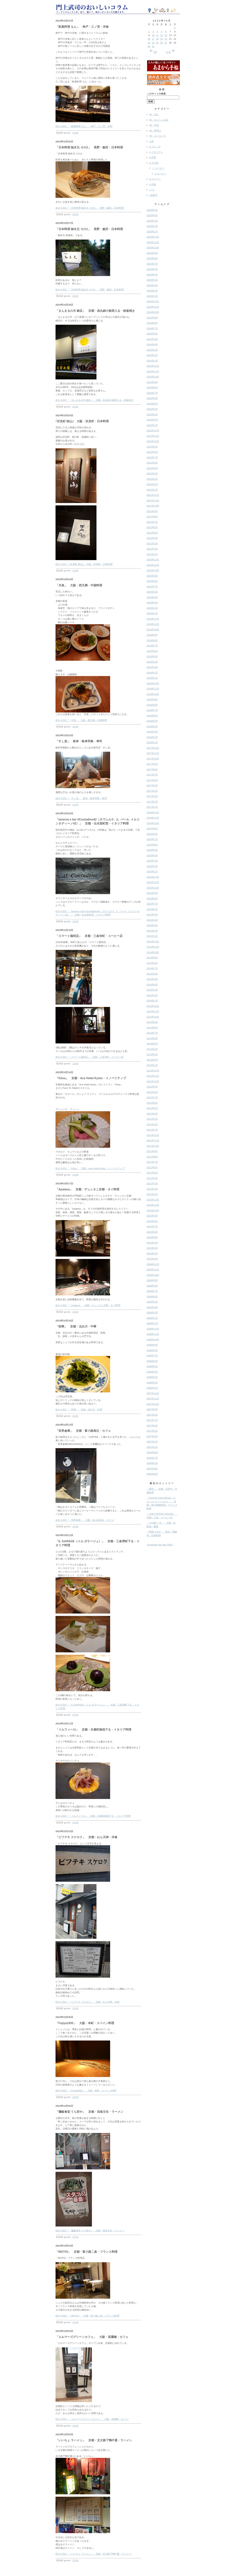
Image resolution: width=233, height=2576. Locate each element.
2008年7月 (152, 1355)
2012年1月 (152, 1129)
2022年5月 (152, 468)
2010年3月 (152, 1248)
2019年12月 (153, 619)
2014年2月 (152, 995)
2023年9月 (152, 382)
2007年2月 (152, 1447)
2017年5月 (152, 785)
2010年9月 (152, 1215)
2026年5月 (152, 210)
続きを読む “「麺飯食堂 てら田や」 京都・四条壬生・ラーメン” (90, 2230)
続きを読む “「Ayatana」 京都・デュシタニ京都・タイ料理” (88, 1305)
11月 (170, 52)
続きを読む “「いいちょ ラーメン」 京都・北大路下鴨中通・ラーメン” (94, 2553)
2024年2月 (152, 355)
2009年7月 (152, 1291)
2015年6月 (152, 909)
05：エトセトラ (157, 136)
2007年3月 (152, 1441)
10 (153, 35)
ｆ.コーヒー (158, 168)
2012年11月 (153, 1076)
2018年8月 (152, 705)
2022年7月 (152, 457)
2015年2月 (152, 930)
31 (153, 46)
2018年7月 (152, 710)
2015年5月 (152, 914)
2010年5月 (152, 1237)
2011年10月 (153, 1146)
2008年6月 (152, 1361)
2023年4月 (152, 409)
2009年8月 (152, 1285)
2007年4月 (152, 1436)
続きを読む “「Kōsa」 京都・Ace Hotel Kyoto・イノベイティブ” (90, 1168)
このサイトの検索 (156, 93)
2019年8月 (152, 640)
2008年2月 (152, 1382)
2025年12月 (153, 237)
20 (166, 39)
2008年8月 (152, 1350)
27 (166, 42)
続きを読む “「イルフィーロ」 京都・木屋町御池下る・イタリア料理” (93, 1816)
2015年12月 (153, 877)
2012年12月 (153, 1070)
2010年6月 (152, 1232)
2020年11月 (153, 565)
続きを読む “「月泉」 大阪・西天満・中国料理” (81, 720)
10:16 (75, 2237)
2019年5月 (152, 656)
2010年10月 (153, 1210)
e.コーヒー (160, 173)
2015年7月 (152, 903)
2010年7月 (152, 1226)
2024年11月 (153, 307)
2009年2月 (152, 1318)
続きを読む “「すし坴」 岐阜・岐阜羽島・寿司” (81, 798)
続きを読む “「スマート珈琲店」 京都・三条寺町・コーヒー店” (90, 1057)
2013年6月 (152, 1038)
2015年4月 (152, 920)
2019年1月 (152, 678)
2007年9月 (152, 1409)
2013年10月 (153, 1017)
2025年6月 (152, 269)
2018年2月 (152, 737)
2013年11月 (153, 1011)
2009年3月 (152, 1312)
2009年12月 (153, 1264)
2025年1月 (152, 296)
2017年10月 (153, 758)
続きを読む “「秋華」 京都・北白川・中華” (79, 1409)
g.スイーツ (155, 179)
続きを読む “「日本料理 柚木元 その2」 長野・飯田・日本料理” (90, 208)
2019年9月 (152, 635)
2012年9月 (152, 1086)
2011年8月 (152, 1156)
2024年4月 (152, 344)
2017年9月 (152, 764)
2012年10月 (153, 1081)
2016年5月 (152, 850)
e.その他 (153, 163)
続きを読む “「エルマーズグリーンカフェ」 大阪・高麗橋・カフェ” (92, 2419)
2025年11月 (153, 242)
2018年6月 (152, 715)
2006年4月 (152, 1463)
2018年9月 (152, 699)
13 (166, 35)
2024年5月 (152, 339)
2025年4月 (152, 280)
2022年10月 (153, 441)
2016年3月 (152, 860)
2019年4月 (152, 662)
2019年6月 (152, 651)
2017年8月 (152, 769)
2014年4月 (152, 984)
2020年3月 (152, 602)
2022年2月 (152, 484)
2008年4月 (152, 1371)
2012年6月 (152, 1103)
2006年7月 (152, 1458)
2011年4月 (152, 1178)
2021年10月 (153, 505)
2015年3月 (152, 925)
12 (161, 35)
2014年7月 (152, 968)
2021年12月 (153, 495)
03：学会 (154, 125)
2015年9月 (152, 893)
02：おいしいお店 (158, 120)
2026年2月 (152, 226)
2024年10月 (153, 312)
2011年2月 (152, 1189)
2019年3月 (152, 667)
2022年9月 (152, 446)
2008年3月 (152, 1377)
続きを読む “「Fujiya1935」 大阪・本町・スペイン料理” (86, 2090)
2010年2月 (152, 1253)
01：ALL (154, 114)
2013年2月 (152, 1060)
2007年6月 (152, 1425)
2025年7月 (152, 264)
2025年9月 (152, 253)
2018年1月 (152, 742)
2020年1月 (152, 613)
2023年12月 (153, 366)
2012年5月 (152, 1108)
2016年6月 (152, 844)
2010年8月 (152, 1221)
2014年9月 (152, 957)
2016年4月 (152, 855)
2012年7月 (152, 1097)
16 (149, 39)
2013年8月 (152, 1027)
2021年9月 (152, 511)
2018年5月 (152, 721)
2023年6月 (152, 398)
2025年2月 (152, 290)
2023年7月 (152, 393)
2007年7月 (152, 1420)
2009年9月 (152, 1280)
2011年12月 (153, 1135)
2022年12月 (153, 430)
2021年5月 (152, 532)
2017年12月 (153, 748)
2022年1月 (152, 489)
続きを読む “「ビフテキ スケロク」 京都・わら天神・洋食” (88, 2002)
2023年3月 (152, 414)
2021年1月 (152, 554)
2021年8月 (152, 516)
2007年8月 (152, 1415)
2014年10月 (153, 952)
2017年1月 (152, 807)
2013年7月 (152, 1033)
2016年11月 (153, 817)
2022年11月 (153, 436)
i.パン (152, 189)
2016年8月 (152, 834)
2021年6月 (152, 527)
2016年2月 (152, 866)
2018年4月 (152, 726)
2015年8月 (152, 898)
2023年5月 (152, 403)
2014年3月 (152, 990)
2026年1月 (152, 231)
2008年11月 (153, 1334)
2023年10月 (153, 376)
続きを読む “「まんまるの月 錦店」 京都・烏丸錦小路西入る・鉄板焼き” (95, 400)
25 (157, 42)
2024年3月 (152, 350)
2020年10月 (153, 570)
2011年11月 (153, 1140)
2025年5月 (152, 274)
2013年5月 (152, 1043)
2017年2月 (152, 801)
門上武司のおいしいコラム (119, 9)
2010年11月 (153, 1205)
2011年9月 (152, 1151)
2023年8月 (152, 387)
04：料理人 (155, 130)
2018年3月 (152, 731)
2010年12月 (153, 1199)
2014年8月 (152, 963)
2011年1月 (152, 1194)
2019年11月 (153, 624)
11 (157, 35)
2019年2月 (152, 672)
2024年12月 (153, 301)
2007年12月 (153, 1393)
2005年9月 (152, 1468)
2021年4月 (152, 538)
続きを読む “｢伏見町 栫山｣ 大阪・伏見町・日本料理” (84, 564)
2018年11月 (153, 688)
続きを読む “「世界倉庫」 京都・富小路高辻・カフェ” (85, 1520)
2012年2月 (152, 1124)
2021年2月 (152, 549)
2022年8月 (152, 452)
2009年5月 (152, 1301)
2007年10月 (153, 1404)
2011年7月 (152, 1162)
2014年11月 (153, 947)
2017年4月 (152, 791)
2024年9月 (152, 317)
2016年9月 (152, 828)
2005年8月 (152, 1474)
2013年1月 (152, 1065)
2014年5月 (152, 979)
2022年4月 (152, 473)
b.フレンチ (155, 146)
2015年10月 (153, 887)
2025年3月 (152, 285)
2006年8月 (152, 1452)
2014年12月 (153, 941)
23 (149, 42)
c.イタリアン (156, 152)
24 (153, 42)
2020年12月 (153, 559)
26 (161, 42)
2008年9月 (152, 1345)
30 (149, 46)
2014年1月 (152, 1000)
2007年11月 (153, 1398)
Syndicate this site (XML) (160, 1544)
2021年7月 (152, 522)
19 (161, 39)
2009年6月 (152, 1296)
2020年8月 (152, 581)
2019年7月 (152, 645)
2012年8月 (152, 1092)
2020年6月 (152, 592)
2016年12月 (153, 812)
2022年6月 (152, 462)
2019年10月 (153, 629)
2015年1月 (152, 936)
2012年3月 (152, 1119)
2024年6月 (152, 333)
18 (157, 39)
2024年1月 (152, 360)
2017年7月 (152, 774)
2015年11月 (153, 882)
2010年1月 (152, 1258)
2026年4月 (152, 215)
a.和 (151, 141)
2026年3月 (152, 221)
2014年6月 (152, 973)
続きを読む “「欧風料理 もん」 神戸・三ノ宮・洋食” (84, 126)
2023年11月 (153, 371)
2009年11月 (153, 1269)
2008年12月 (153, 1328)
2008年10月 (153, 1339)
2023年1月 (152, 425)
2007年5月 (152, 1431)
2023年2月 (152, 419)
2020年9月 (152, 575)
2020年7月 (152, 586)
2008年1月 (152, 1388)
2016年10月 (153, 823)
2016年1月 (152, 871)
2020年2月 (152, 608)
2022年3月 (152, 479)
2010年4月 (152, 1242)
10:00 (75, 132)
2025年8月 (152, 258)
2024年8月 (152, 323)
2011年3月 (152, 1183)
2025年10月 (153, 247)
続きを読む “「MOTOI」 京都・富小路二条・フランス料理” (88, 2315)
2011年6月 (152, 1167)
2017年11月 (153, 753)
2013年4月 (152, 1049)
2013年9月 (152, 1022)
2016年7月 (152, 839)
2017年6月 (152, 780)
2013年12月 (153, 1006)
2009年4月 (152, 1307)
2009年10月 (153, 1275)
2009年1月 (152, 1323)
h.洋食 (152, 184)
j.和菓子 (153, 195)
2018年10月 (153, 694)
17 (153, 39)
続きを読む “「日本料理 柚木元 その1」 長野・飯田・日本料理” (90, 289)
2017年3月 (152, 796)
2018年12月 (153, 683)
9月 (153, 52)
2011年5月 (152, 1172)
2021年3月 (152, 543)
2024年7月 (152, 328)
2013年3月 (152, 1054)
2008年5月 (152, 1366)
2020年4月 (152, 597)
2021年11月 (153, 500)
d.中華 (152, 157)
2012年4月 (152, 1113)
